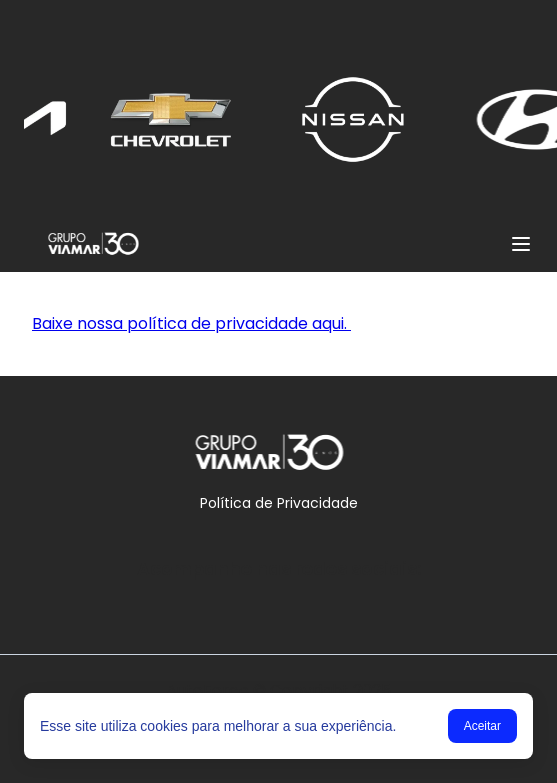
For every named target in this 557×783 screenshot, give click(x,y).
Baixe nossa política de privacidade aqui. (191, 323)
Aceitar (482, 726)
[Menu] (521, 244)
